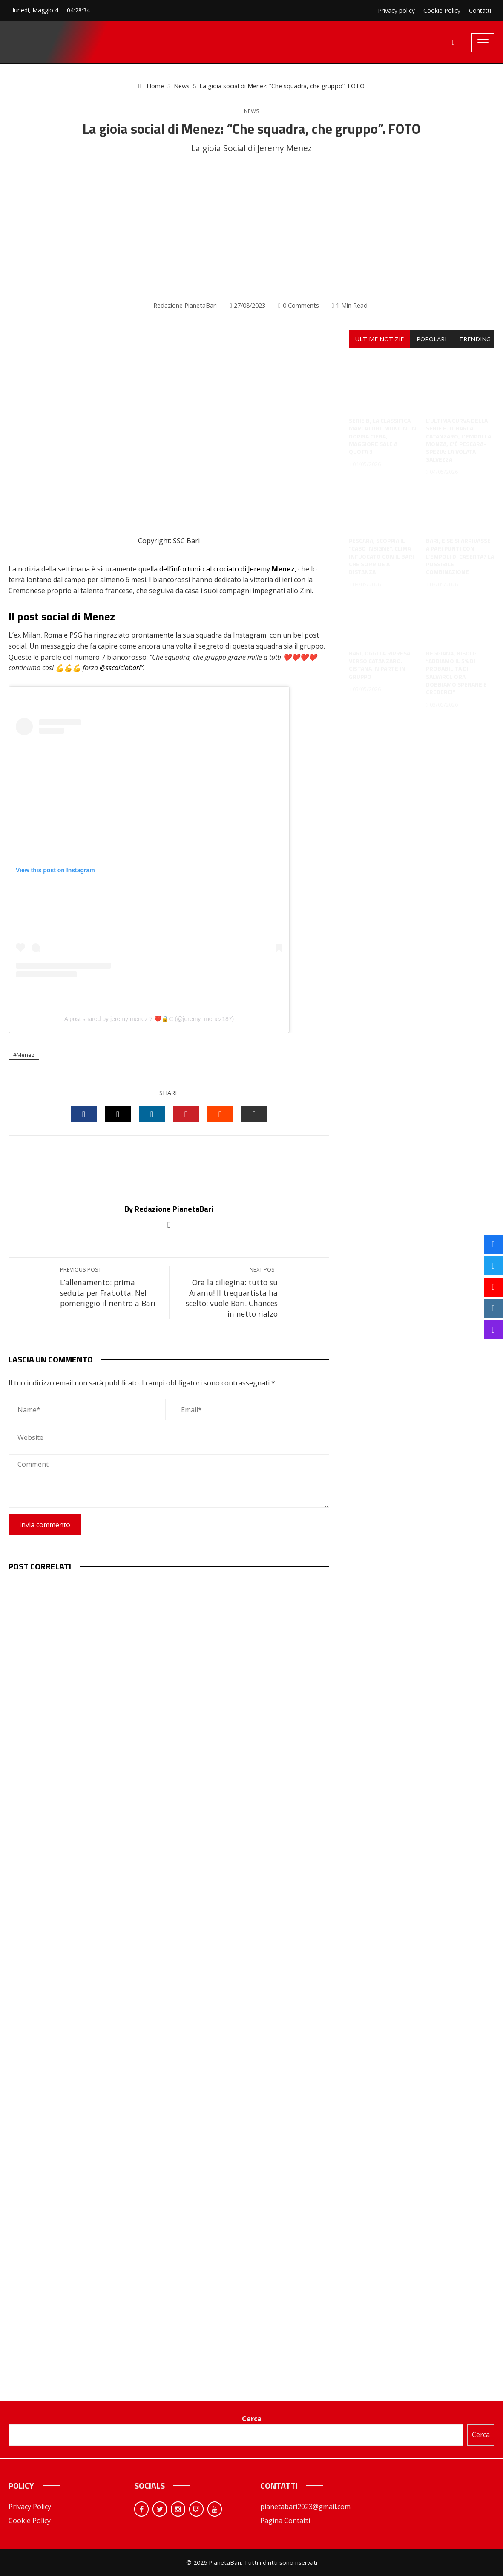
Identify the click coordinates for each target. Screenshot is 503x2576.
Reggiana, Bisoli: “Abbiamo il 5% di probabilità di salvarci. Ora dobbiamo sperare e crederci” (456, 664)
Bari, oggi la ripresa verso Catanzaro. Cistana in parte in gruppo (379, 656)
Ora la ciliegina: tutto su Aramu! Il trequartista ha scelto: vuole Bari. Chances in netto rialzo (228, 1292)
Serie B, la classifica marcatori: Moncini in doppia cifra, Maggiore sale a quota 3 (382, 428)
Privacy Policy (30, 2506)
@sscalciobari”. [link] (122, 667)
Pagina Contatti (285, 2520)
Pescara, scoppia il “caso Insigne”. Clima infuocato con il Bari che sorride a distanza (381, 548)
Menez (25, 1055)
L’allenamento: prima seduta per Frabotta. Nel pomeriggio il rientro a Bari (110, 1287)
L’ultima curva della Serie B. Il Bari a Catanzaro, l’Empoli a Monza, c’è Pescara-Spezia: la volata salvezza (458, 432)
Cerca (252, 2418)
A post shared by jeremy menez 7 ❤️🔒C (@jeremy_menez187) (149, 1018)
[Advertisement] (251, 227)
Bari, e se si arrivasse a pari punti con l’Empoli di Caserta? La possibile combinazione (460, 548)
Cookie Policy (30, 2520)
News (251, 111)
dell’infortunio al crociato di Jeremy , (228, 569)
